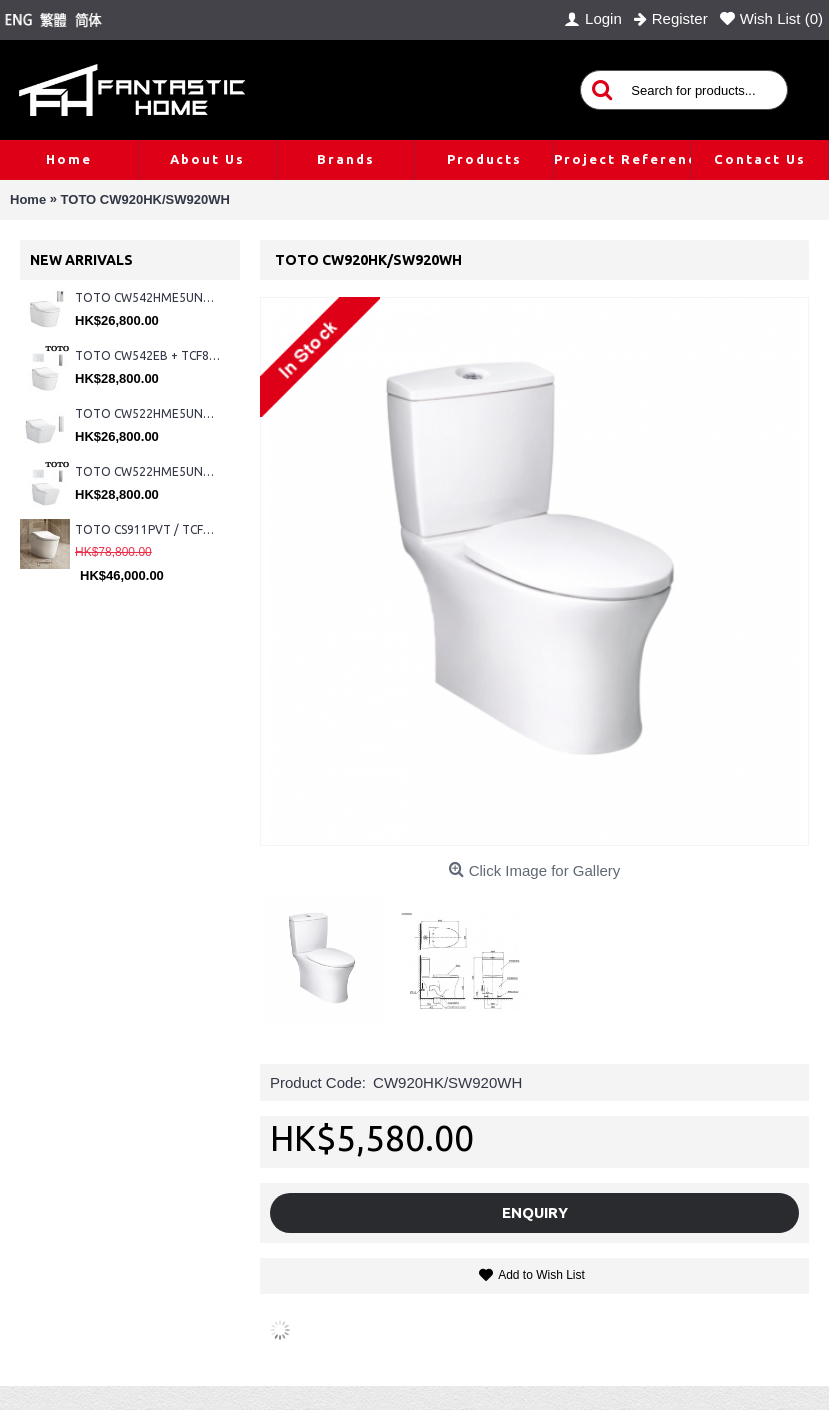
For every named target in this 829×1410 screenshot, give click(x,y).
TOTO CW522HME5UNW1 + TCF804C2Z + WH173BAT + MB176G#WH (147, 471)
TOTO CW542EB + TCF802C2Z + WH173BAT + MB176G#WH (147, 355)
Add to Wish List (541, 1275)
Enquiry (535, 1212)
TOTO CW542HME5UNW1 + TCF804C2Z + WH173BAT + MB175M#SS (147, 297)
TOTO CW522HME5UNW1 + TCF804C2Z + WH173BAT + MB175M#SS (147, 413)
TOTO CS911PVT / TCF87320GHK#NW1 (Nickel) (147, 529)
